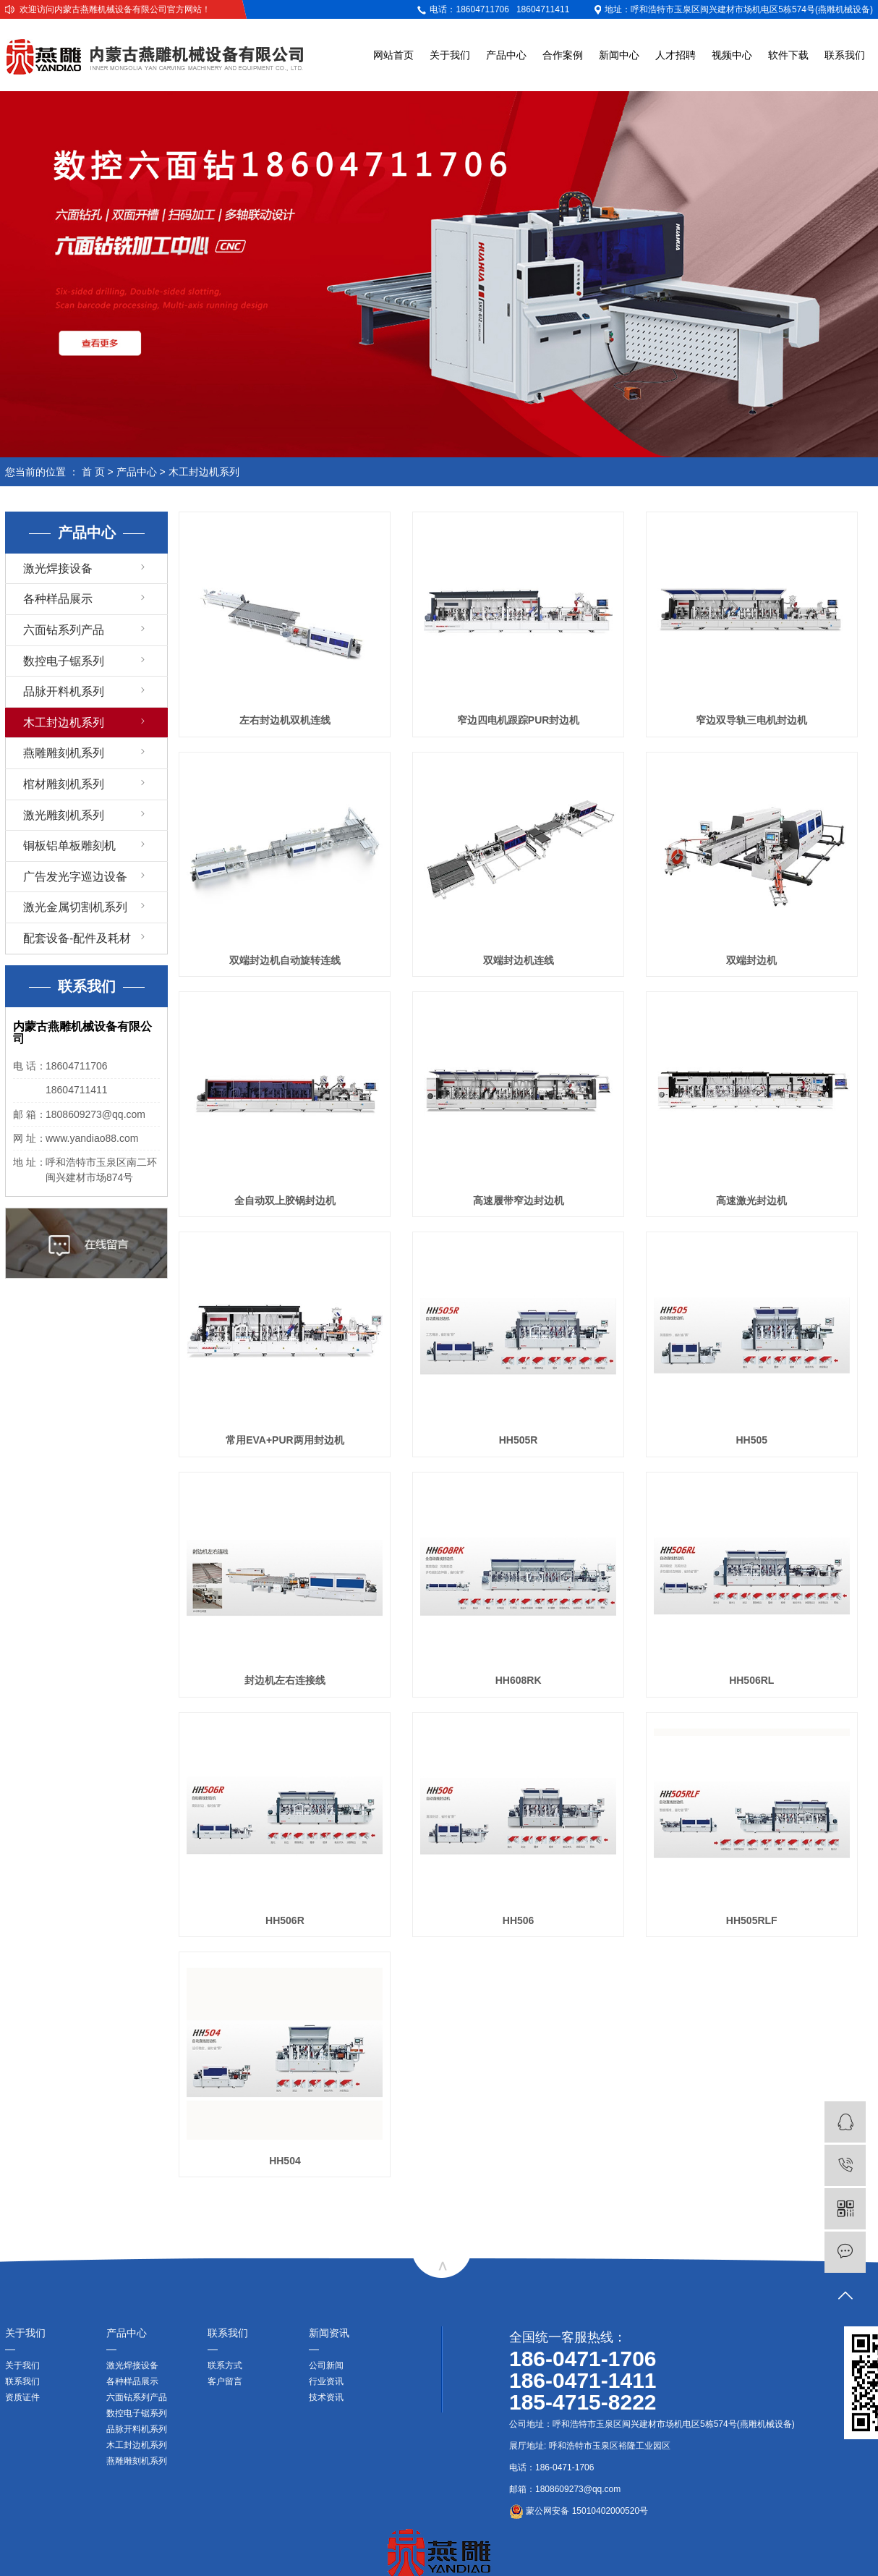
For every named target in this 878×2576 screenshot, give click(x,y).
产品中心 (506, 55)
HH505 (751, 1440)
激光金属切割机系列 (75, 907)
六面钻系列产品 (63, 630)
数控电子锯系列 (63, 661)
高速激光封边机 (751, 1200)
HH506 (518, 1920)
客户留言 (225, 2381)
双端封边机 (751, 960)
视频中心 (732, 55)
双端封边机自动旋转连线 (285, 960)
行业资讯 (326, 2381)
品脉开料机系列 (63, 691)
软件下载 (788, 55)
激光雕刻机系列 (63, 815)
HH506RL (751, 1680)
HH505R (518, 1440)
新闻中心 (619, 55)
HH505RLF (751, 1920)
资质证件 (22, 2397)
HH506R (284, 1920)
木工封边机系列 (204, 472)
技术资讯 (326, 2397)
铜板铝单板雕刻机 (69, 845)
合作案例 (562, 55)
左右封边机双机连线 (285, 720)
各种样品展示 (58, 599)
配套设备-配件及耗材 (77, 938)
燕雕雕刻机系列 (63, 753)
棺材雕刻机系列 (63, 784)
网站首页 (393, 55)
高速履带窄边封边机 (518, 1200)
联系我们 (844, 55)
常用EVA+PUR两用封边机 (285, 1440)
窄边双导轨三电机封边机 (751, 720)
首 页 (93, 472)
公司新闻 (326, 2365)
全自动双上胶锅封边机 (285, 1200)
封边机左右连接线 (284, 1680)
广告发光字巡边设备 (75, 876)
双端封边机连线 (518, 960)
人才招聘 (675, 55)
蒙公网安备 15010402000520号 (578, 2511)
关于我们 (450, 55)
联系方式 (225, 2365)
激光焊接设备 (58, 568)
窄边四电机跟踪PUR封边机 (518, 720)
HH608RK (518, 1680)
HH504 (285, 2160)
